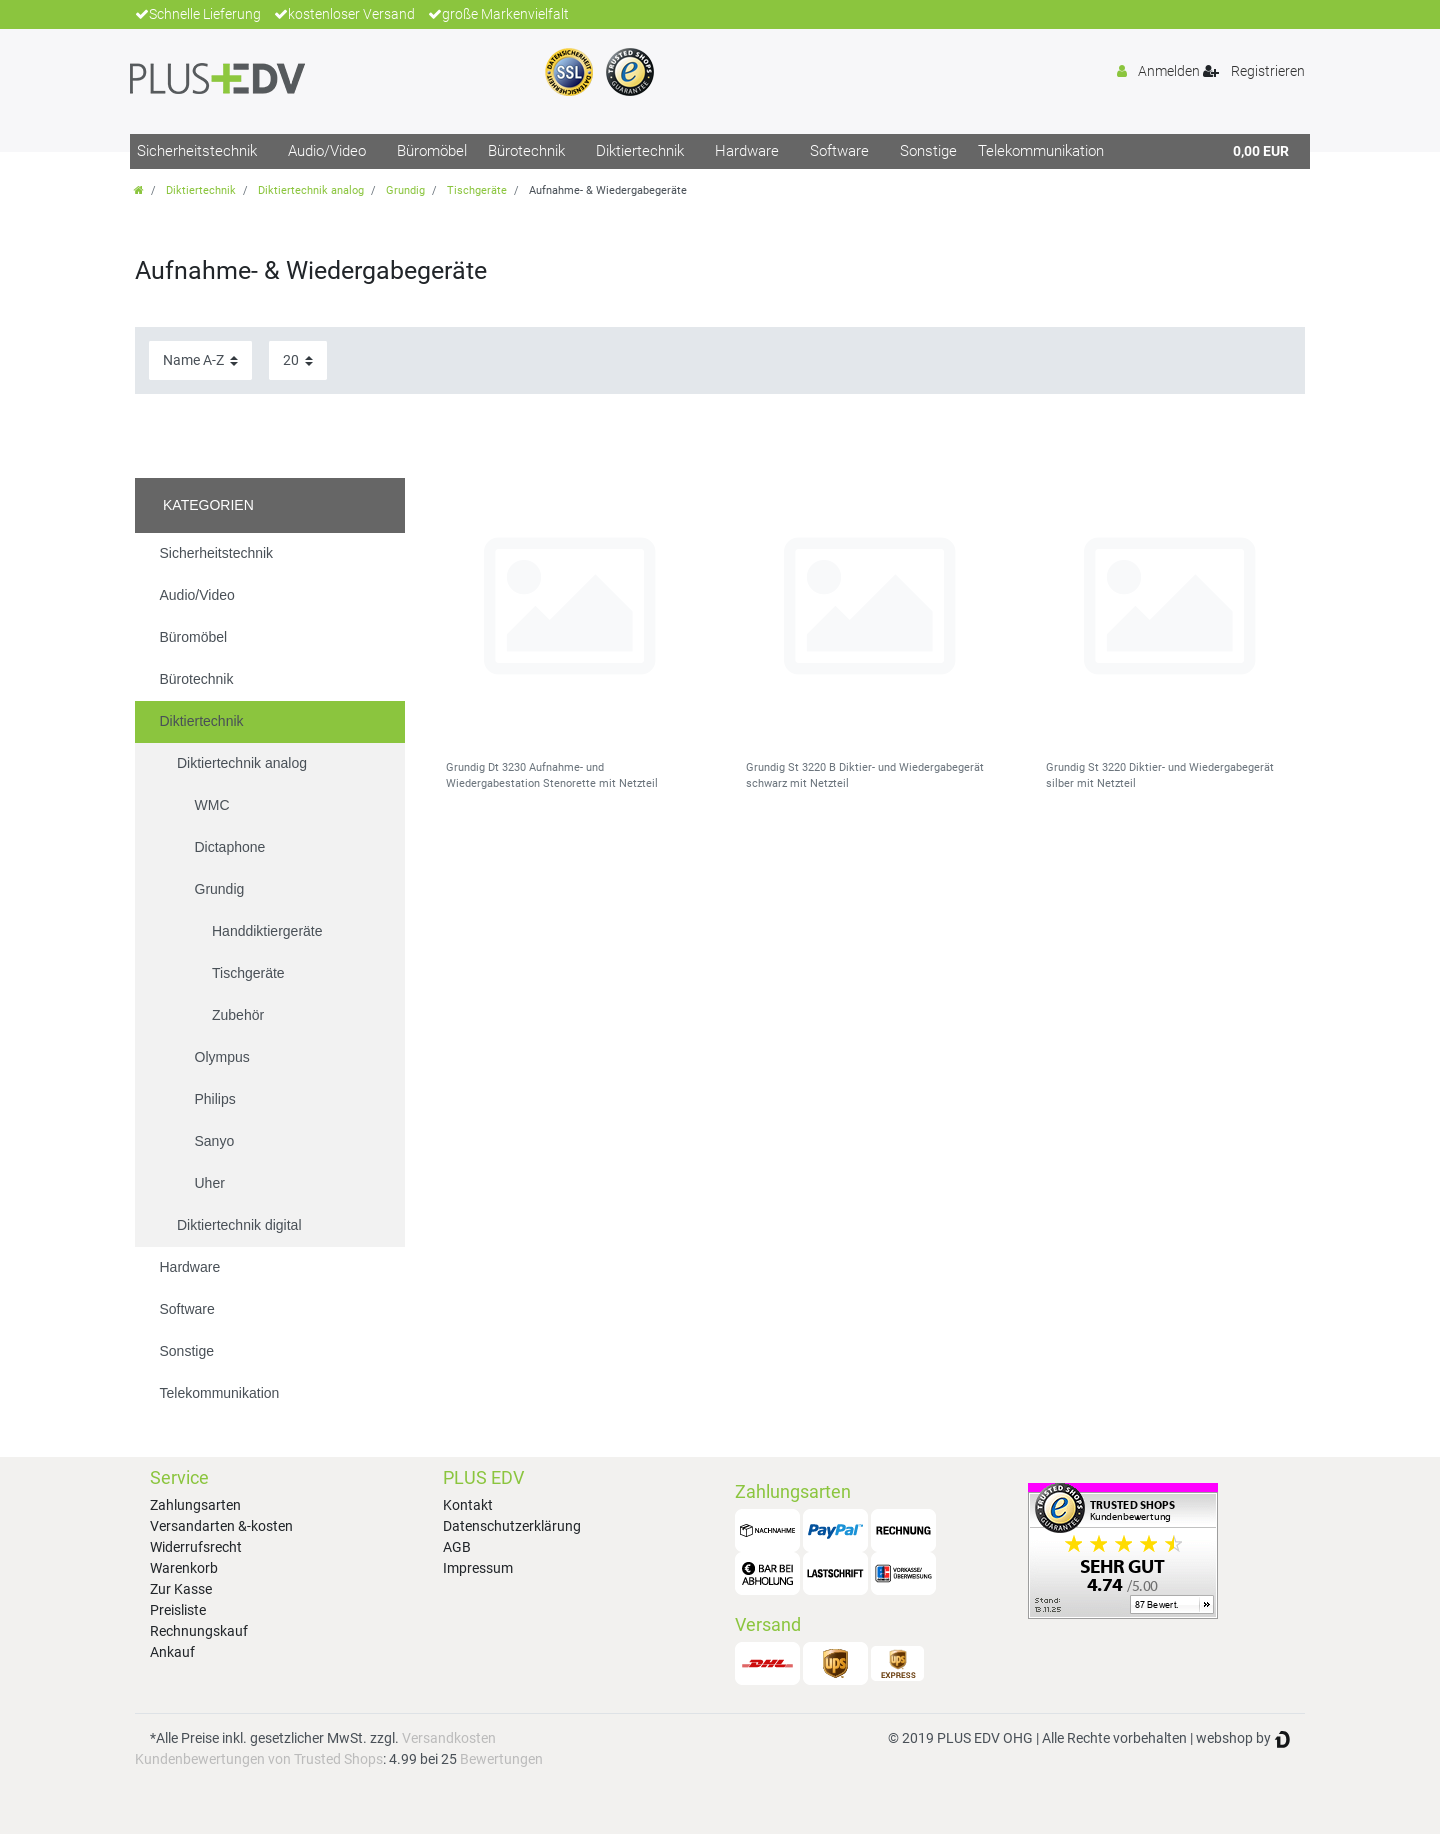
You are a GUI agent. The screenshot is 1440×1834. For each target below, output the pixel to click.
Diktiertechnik (640, 151)
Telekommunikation (1041, 151)
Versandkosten (449, 1738)
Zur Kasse (181, 1589)
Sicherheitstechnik (197, 151)
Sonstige (928, 151)
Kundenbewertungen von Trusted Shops (259, 1759)
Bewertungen (501, 1759)
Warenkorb (184, 1568)
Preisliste (178, 1610)
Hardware (747, 151)
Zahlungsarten (195, 1505)
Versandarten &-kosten (221, 1526)
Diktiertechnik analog (311, 190)
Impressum (478, 1568)
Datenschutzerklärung (512, 1526)
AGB (457, 1547)
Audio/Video (327, 151)
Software (839, 151)
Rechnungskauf (199, 1631)
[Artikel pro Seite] (298, 360)
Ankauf (172, 1652)
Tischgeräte (477, 190)
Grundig (405, 190)
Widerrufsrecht (196, 1547)
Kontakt (468, 1505)
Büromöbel (432, 151)
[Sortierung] (200, 360)
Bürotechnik (526, 151)
